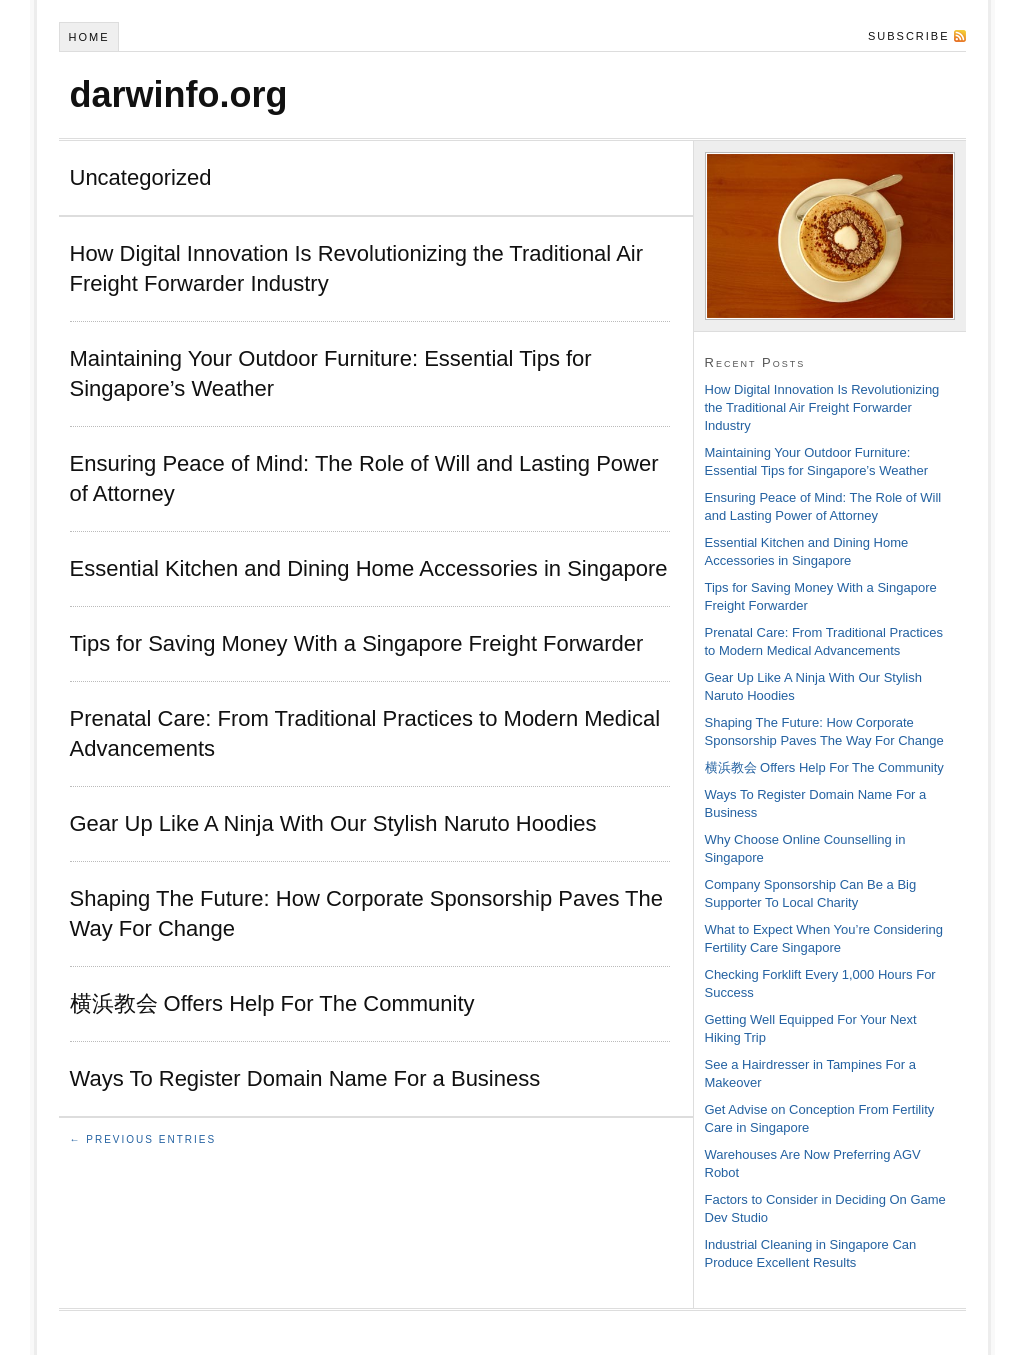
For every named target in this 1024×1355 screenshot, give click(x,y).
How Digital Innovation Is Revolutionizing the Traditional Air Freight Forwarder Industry (822, 407)
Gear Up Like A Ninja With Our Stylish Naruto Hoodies (333, 823)
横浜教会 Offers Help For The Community (272, 1003)
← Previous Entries (143, 1139)
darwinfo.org (179, 94)
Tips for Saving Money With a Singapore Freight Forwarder (357, 643)
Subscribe (909, 36)
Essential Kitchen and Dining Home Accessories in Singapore (369, 568)
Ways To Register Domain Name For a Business (305, 1078)
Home (88, 37)
